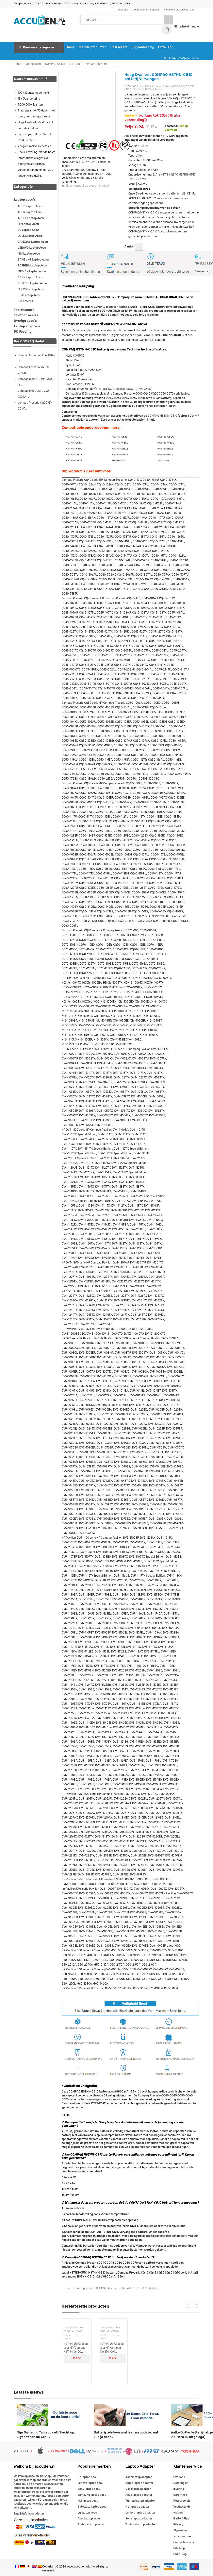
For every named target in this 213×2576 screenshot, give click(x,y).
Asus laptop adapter (138, 2495)
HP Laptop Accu (28, 224)
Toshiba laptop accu (90, 2525)
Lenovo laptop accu (90, 2483)
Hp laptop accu (87, 2477)
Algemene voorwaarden (182, 2533)
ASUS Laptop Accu (30, 206)
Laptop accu (33, 64)
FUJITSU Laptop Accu (32, 283)
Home (69, 48)
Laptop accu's (25, 200)
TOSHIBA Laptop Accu (32, 266)
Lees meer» (25, 301)
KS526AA (163, 461)
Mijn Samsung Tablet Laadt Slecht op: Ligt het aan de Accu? (46, 2435)
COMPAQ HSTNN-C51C (162, 416)
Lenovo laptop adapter (140, 2513)
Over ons (179, 2477)
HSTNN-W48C (119, 443)
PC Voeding (23, 332)
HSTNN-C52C (137, 179)
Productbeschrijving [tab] (78, 286)
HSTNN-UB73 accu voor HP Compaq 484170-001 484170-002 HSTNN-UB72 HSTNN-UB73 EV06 (112, 2348)
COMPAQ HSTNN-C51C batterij (88, 64)
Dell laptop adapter (138, 2489)
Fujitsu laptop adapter (140, 2501)
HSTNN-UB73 (74, 455)
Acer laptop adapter (138, 2477)
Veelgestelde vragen (181, 2510)
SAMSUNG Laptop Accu (33, 260)
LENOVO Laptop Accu (32, 248)
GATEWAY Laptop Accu (33, 242)
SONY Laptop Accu (30, 278)
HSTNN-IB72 (165, 449)
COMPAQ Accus (54, 64)
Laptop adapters (27, 327)
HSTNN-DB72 (119, 449)
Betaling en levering (180, 2486)
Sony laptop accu (88, 2489)
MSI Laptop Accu (29, 254)
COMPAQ (141, 151)
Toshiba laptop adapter (140, 2525)
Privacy (178, 2525)
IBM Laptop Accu (29, 295)
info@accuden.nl (188, 58)
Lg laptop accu (87, 2513)
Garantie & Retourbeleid (181, 2498)
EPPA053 (152, 170)
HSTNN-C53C (74, 443)
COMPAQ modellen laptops (111, 307)
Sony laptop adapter (138, 2519)
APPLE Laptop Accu (31, 218)
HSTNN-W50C (74, 449)
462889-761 (118, 461)
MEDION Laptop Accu (32, 272)
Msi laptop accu (87, 2501)
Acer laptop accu (88, 2519)
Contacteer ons (183, 2542)
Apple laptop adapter (139, 2483)
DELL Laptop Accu (30, 236)
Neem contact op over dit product (85, 186)
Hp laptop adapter (137, 2507)
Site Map (179, 2548)
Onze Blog (165, 48)
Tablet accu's (24, 310)
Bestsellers (118, 48)
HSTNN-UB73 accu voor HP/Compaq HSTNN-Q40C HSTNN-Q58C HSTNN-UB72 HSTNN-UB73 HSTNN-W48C (76, 2348)
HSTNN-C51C (187, 175)
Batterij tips (181, 2519)
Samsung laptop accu (91, 2495)
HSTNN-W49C (165, 443)
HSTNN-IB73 (165, 455)
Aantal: (129, 247)
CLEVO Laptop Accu (31, 289)
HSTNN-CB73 (74, 461)
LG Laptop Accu (28, 230)
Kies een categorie (36, 48)
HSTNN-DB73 (119, 455)
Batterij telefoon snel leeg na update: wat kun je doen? (126, 2435)
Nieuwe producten (92, 48)
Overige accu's (25, 321)
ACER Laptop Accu (30, 212)
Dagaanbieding (142, 48)
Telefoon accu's (26, 316)
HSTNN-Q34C (169, 175)
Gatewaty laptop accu (91, 2507)
